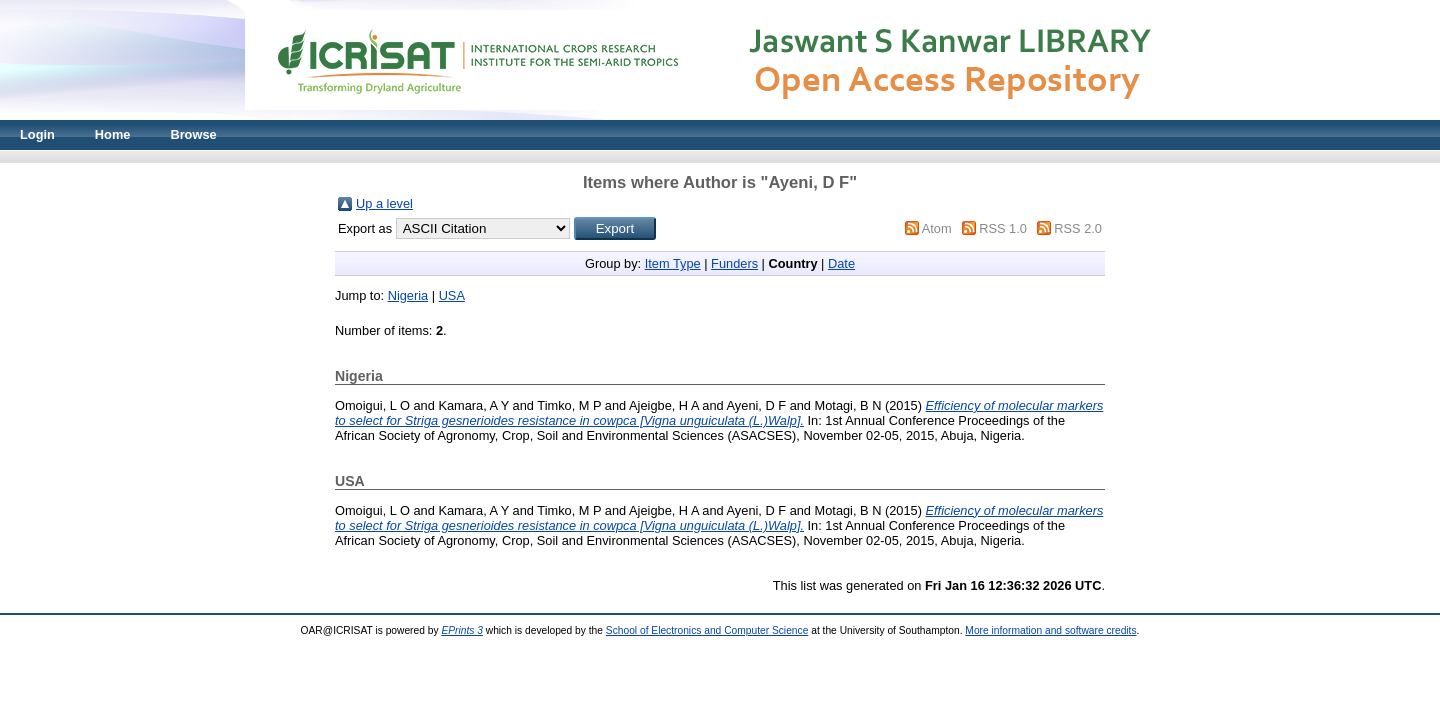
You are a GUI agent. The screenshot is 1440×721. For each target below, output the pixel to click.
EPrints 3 (462, 630)
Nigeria (408, 295)
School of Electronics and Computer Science (707, 630)
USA (452, 295)
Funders (734, 263)
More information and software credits (1050, 630)
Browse (193, 134)
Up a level (384, 203)
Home (113, 134)
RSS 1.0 (1003, 228)
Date (841, 263)
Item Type (673, 263)
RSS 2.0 (1078, 228)
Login (37, 134)
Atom (937, 228)
